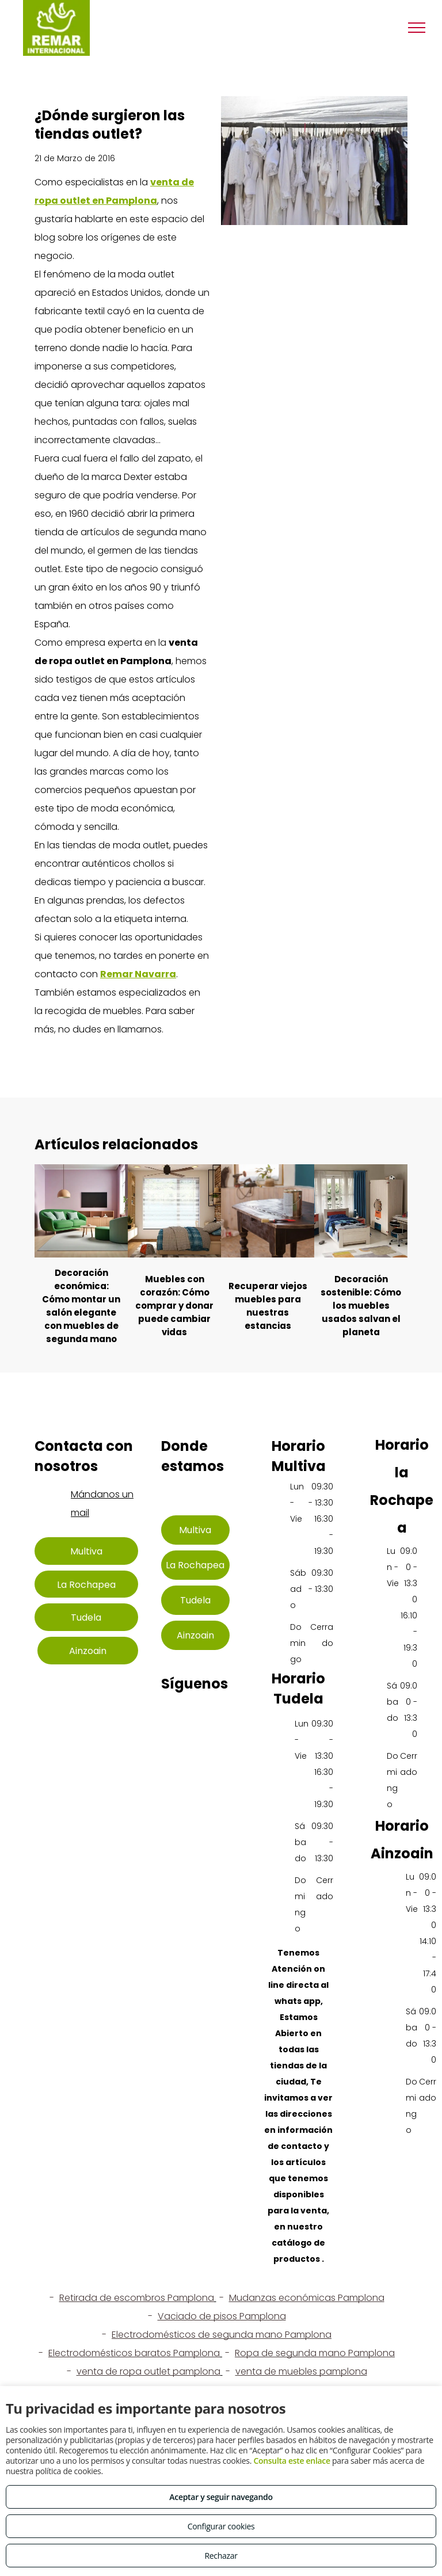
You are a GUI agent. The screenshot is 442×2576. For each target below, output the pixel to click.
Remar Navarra (138, 974)
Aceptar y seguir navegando (220, 2496)
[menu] (417, 28)
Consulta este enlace (291, 2460)
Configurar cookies (221, 2526)
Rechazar (220, 2555)
